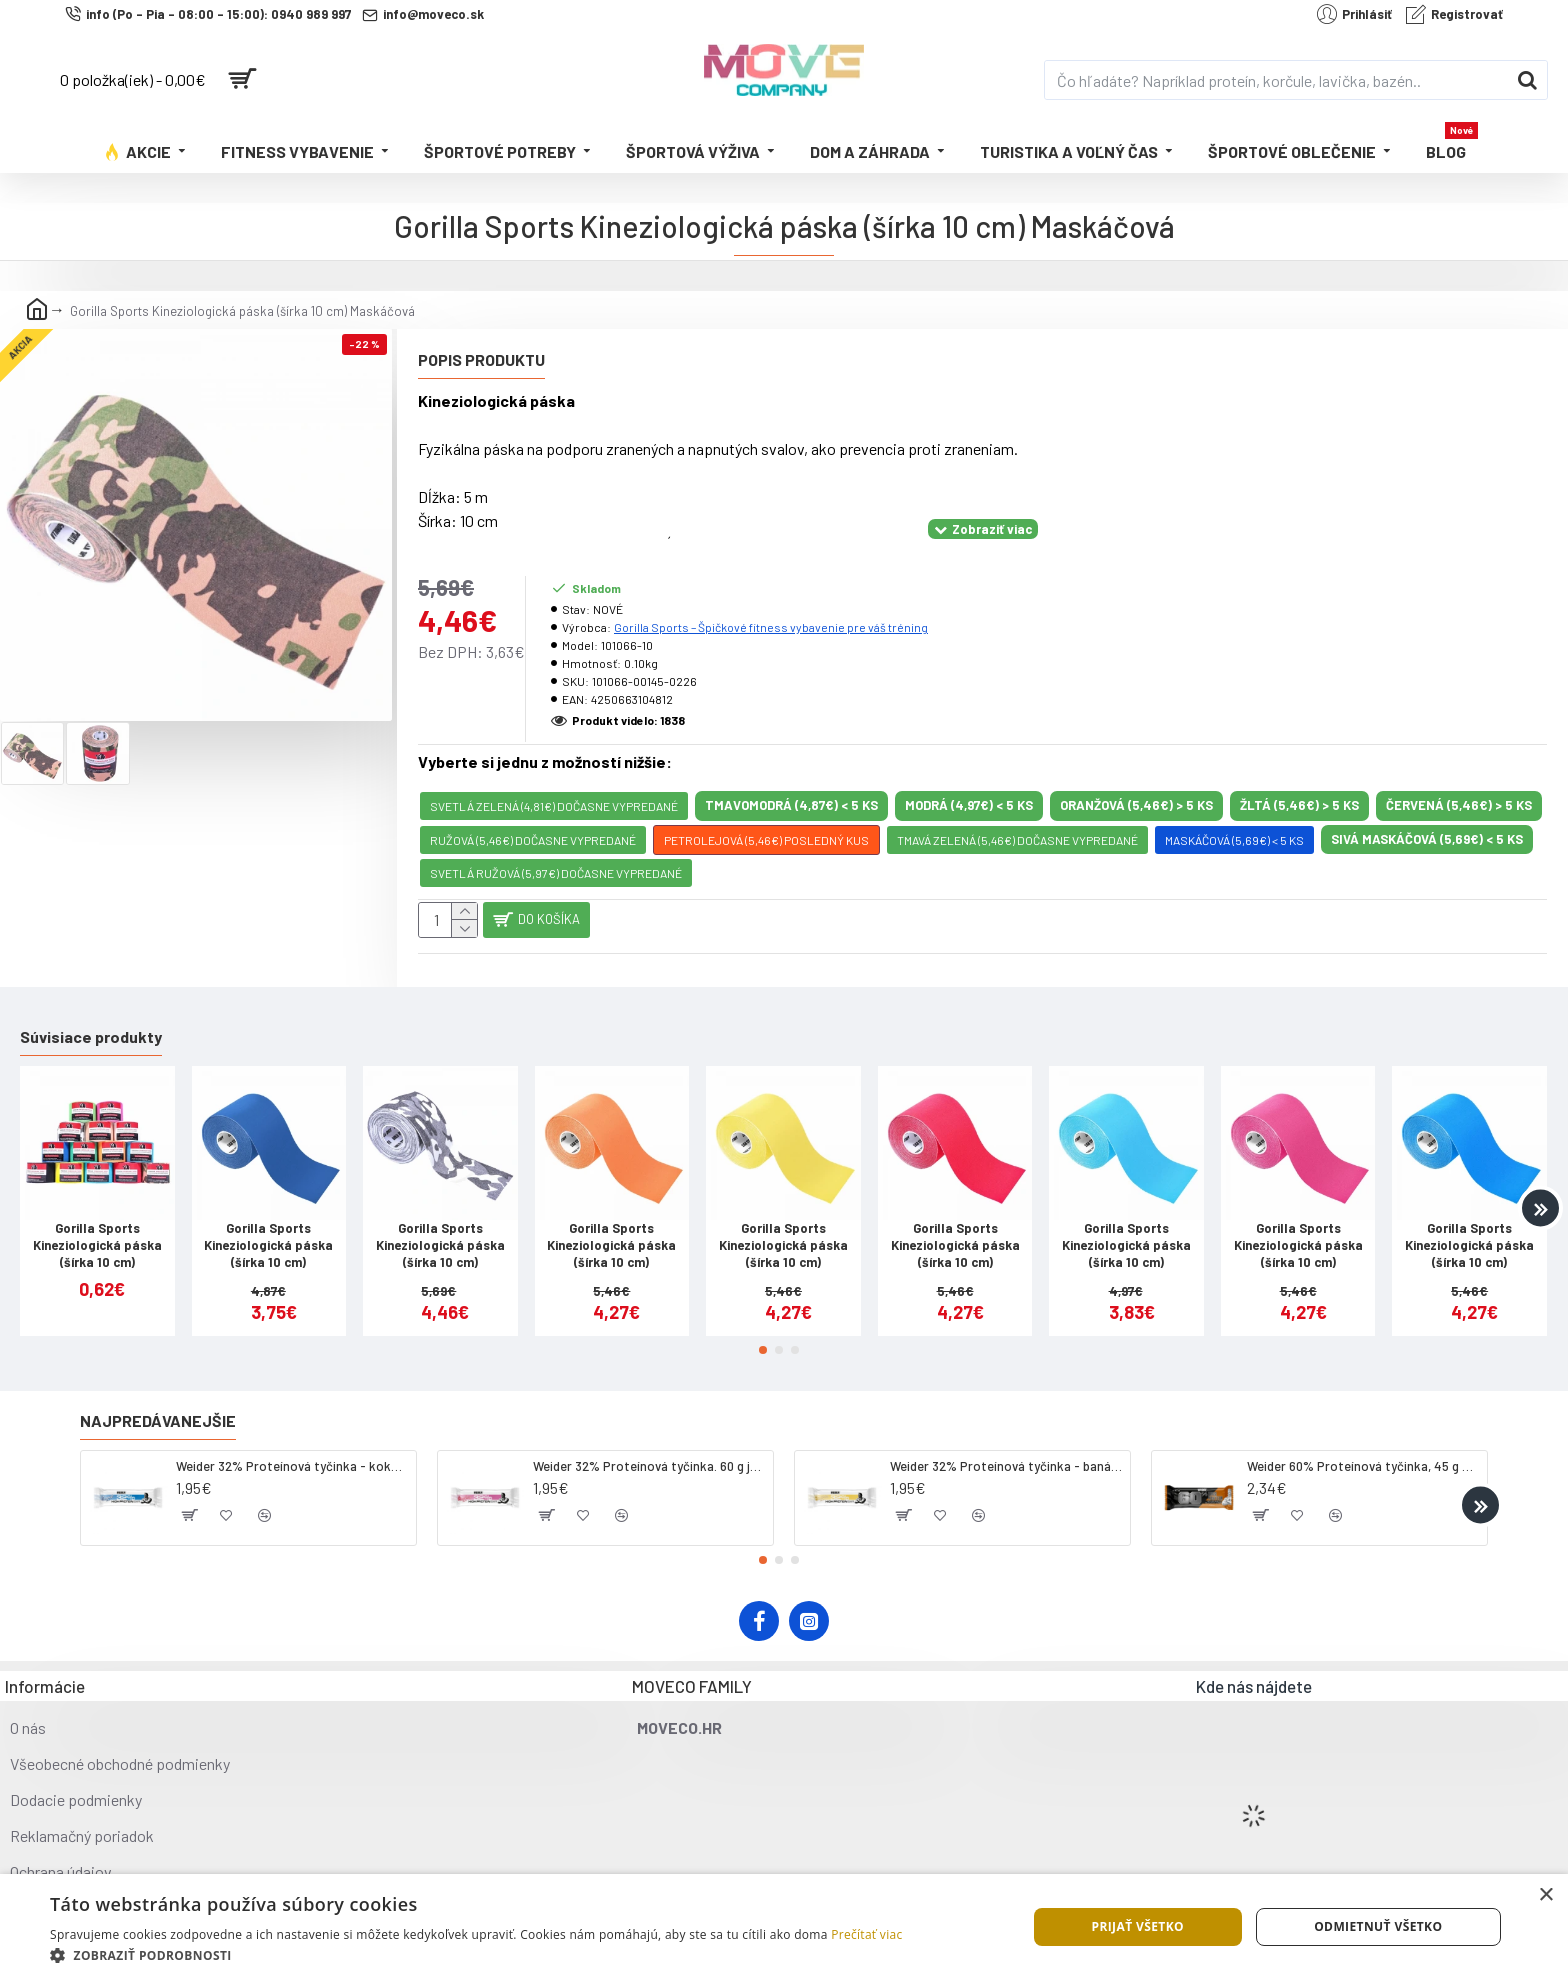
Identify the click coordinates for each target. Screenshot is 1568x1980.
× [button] (1545, 1895)
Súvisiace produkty (91, 1020)
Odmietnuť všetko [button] (1378, 1926)
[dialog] (784, 1927)
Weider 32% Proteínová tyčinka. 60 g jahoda (649, 1450)
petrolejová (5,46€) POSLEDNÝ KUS (766, 815)
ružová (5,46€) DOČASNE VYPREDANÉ (533, 815)
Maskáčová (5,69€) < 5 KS (1234, 815)
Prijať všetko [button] (1137, 1926)
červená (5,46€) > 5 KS (1459, 780)
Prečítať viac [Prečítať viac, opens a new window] (866, 1934)
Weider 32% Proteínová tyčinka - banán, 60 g (1006, 1450)
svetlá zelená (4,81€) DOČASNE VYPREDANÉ (554, 781)
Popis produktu (481, 359)
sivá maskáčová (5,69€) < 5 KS (1427, 814)
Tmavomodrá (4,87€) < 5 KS (791, 780)
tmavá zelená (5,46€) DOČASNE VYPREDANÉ (1017, 815)
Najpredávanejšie (158, 1404)
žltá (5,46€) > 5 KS (1299, 780)
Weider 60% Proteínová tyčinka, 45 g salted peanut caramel (1363, 1450)
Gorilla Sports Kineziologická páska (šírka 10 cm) (97, 1229)
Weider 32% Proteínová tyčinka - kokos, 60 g (292, 1450)
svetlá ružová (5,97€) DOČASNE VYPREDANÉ (556, 848)
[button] (1540, 1192)
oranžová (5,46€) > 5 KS (1136, 780)
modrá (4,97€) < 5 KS (969, 780)
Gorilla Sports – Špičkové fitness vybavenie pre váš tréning (771, 602)
